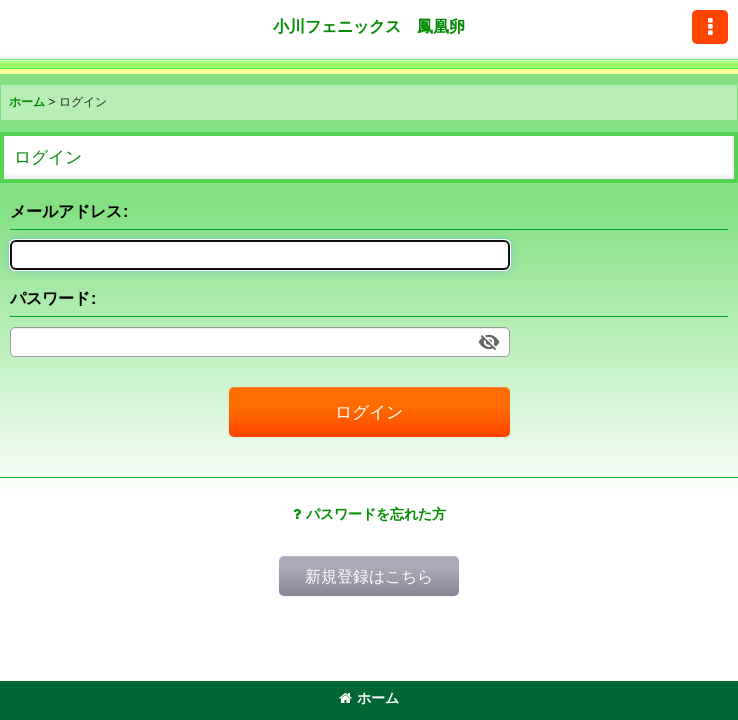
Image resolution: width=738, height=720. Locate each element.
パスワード (50, 298)
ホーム (369, 698)
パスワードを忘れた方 (369, 514)
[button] (710, 27)
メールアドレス (66, 211)
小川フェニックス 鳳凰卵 (369, 26)
